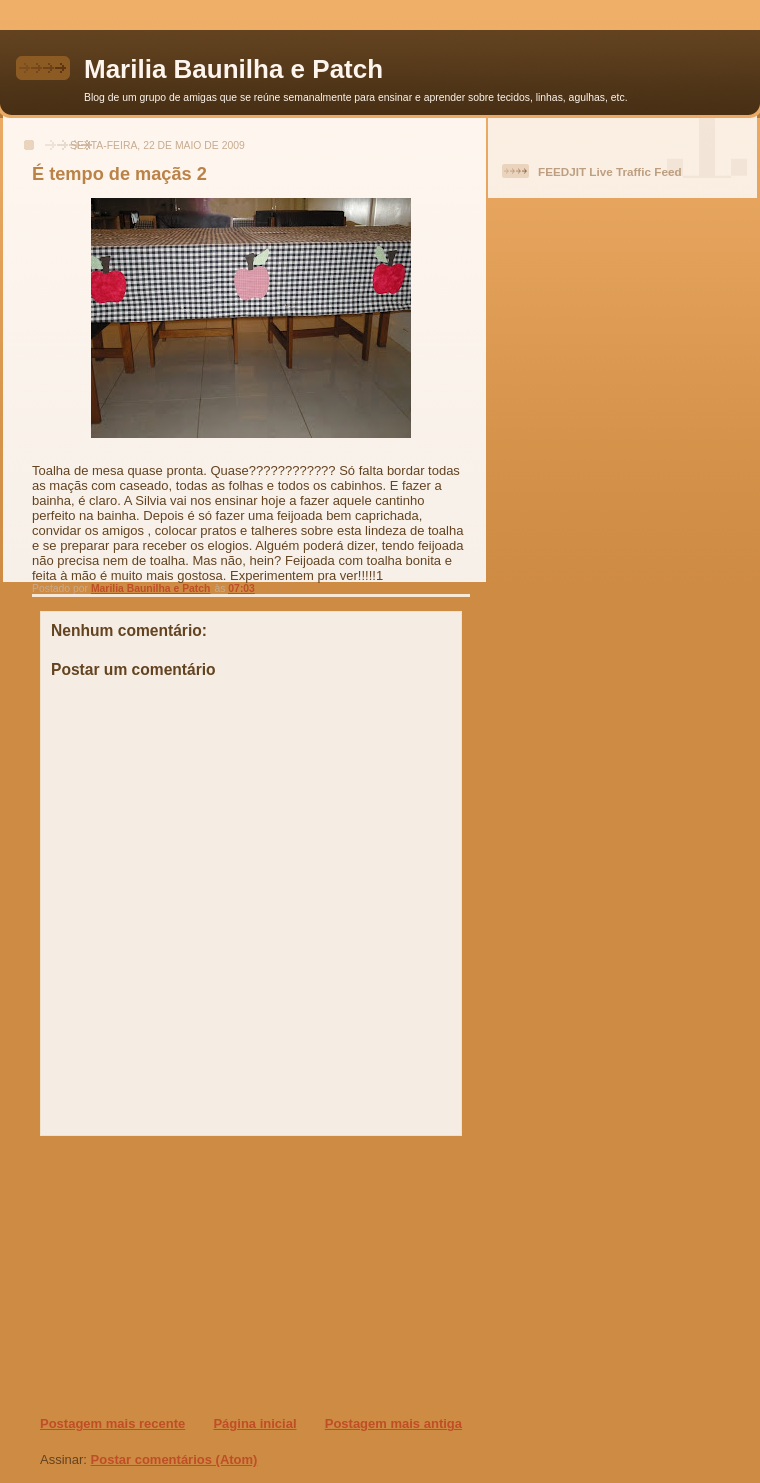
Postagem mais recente (112, 1423)
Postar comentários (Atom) (174, 1459)
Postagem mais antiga (393, 1423)
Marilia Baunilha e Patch (233, 69)
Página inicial (254, 1423)
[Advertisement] (161, 1275)
